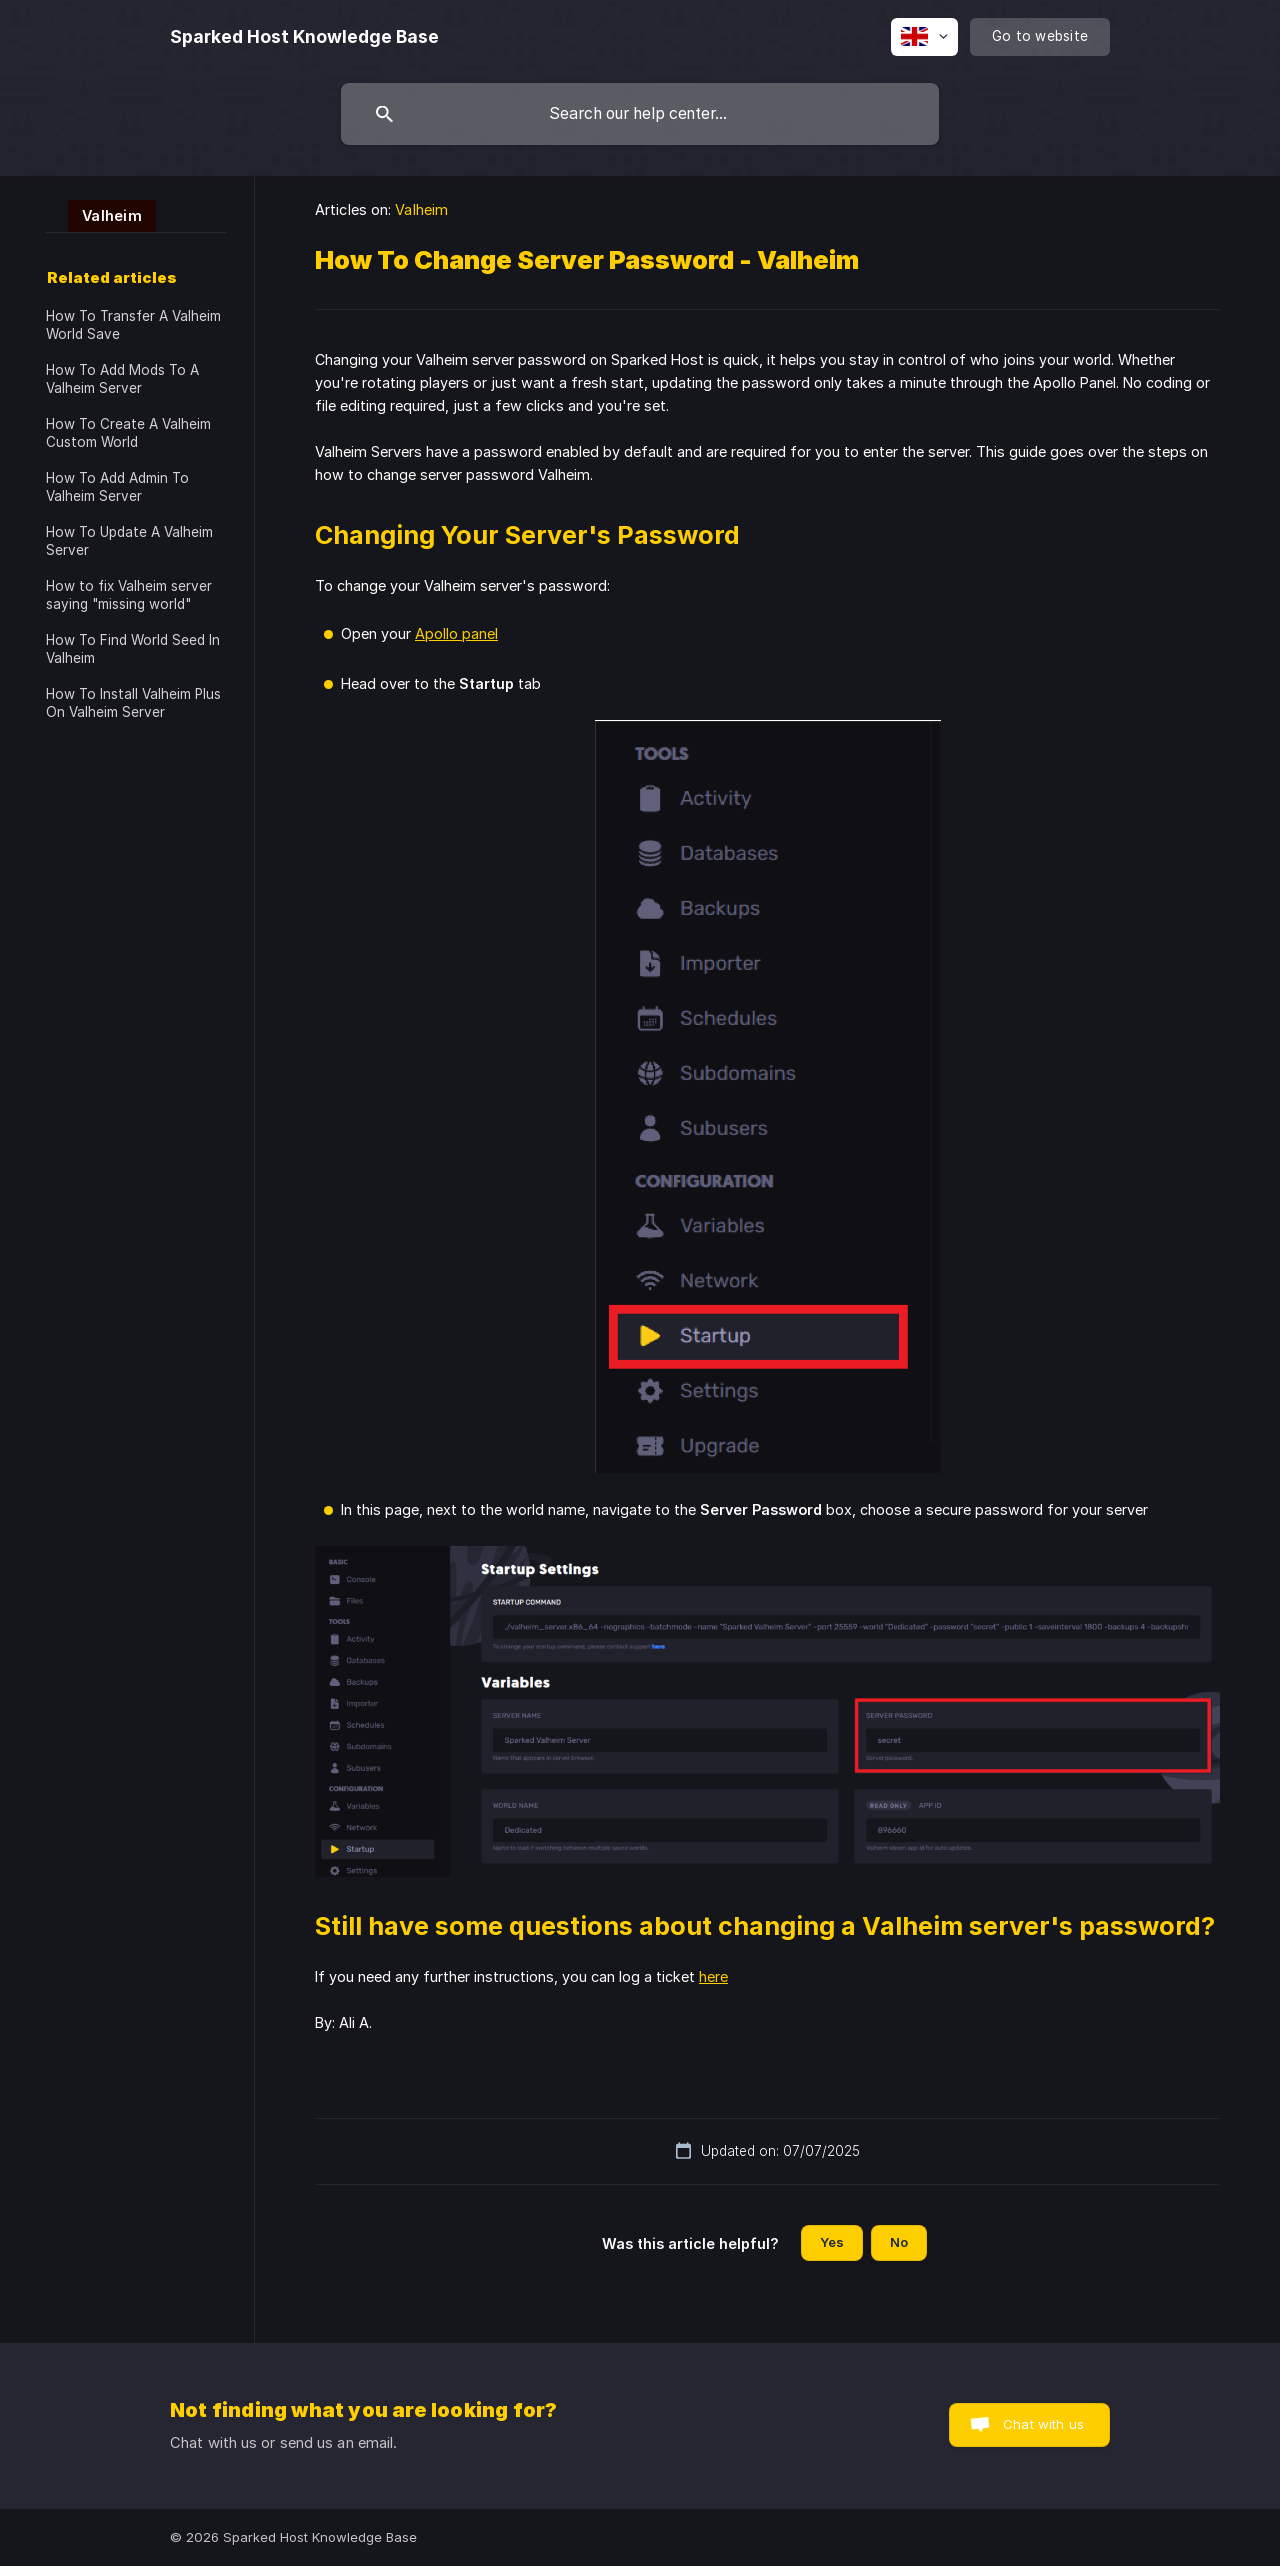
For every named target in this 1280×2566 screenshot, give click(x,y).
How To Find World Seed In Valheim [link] (133, 649)
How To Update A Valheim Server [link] (129, 541)
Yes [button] (832, 2242)
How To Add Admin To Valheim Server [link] (117, 487)
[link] (101, 214)
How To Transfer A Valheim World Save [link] (133, 325)
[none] (304, 37)
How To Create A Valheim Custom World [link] (128, 433)
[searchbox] (640, 114)
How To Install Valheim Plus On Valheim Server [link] (133, 703)
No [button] (899, 2242)
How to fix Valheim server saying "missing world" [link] (129, 595)
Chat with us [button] (1043, 2424)
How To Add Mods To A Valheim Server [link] (122, 379)
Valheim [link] (421, 209)
